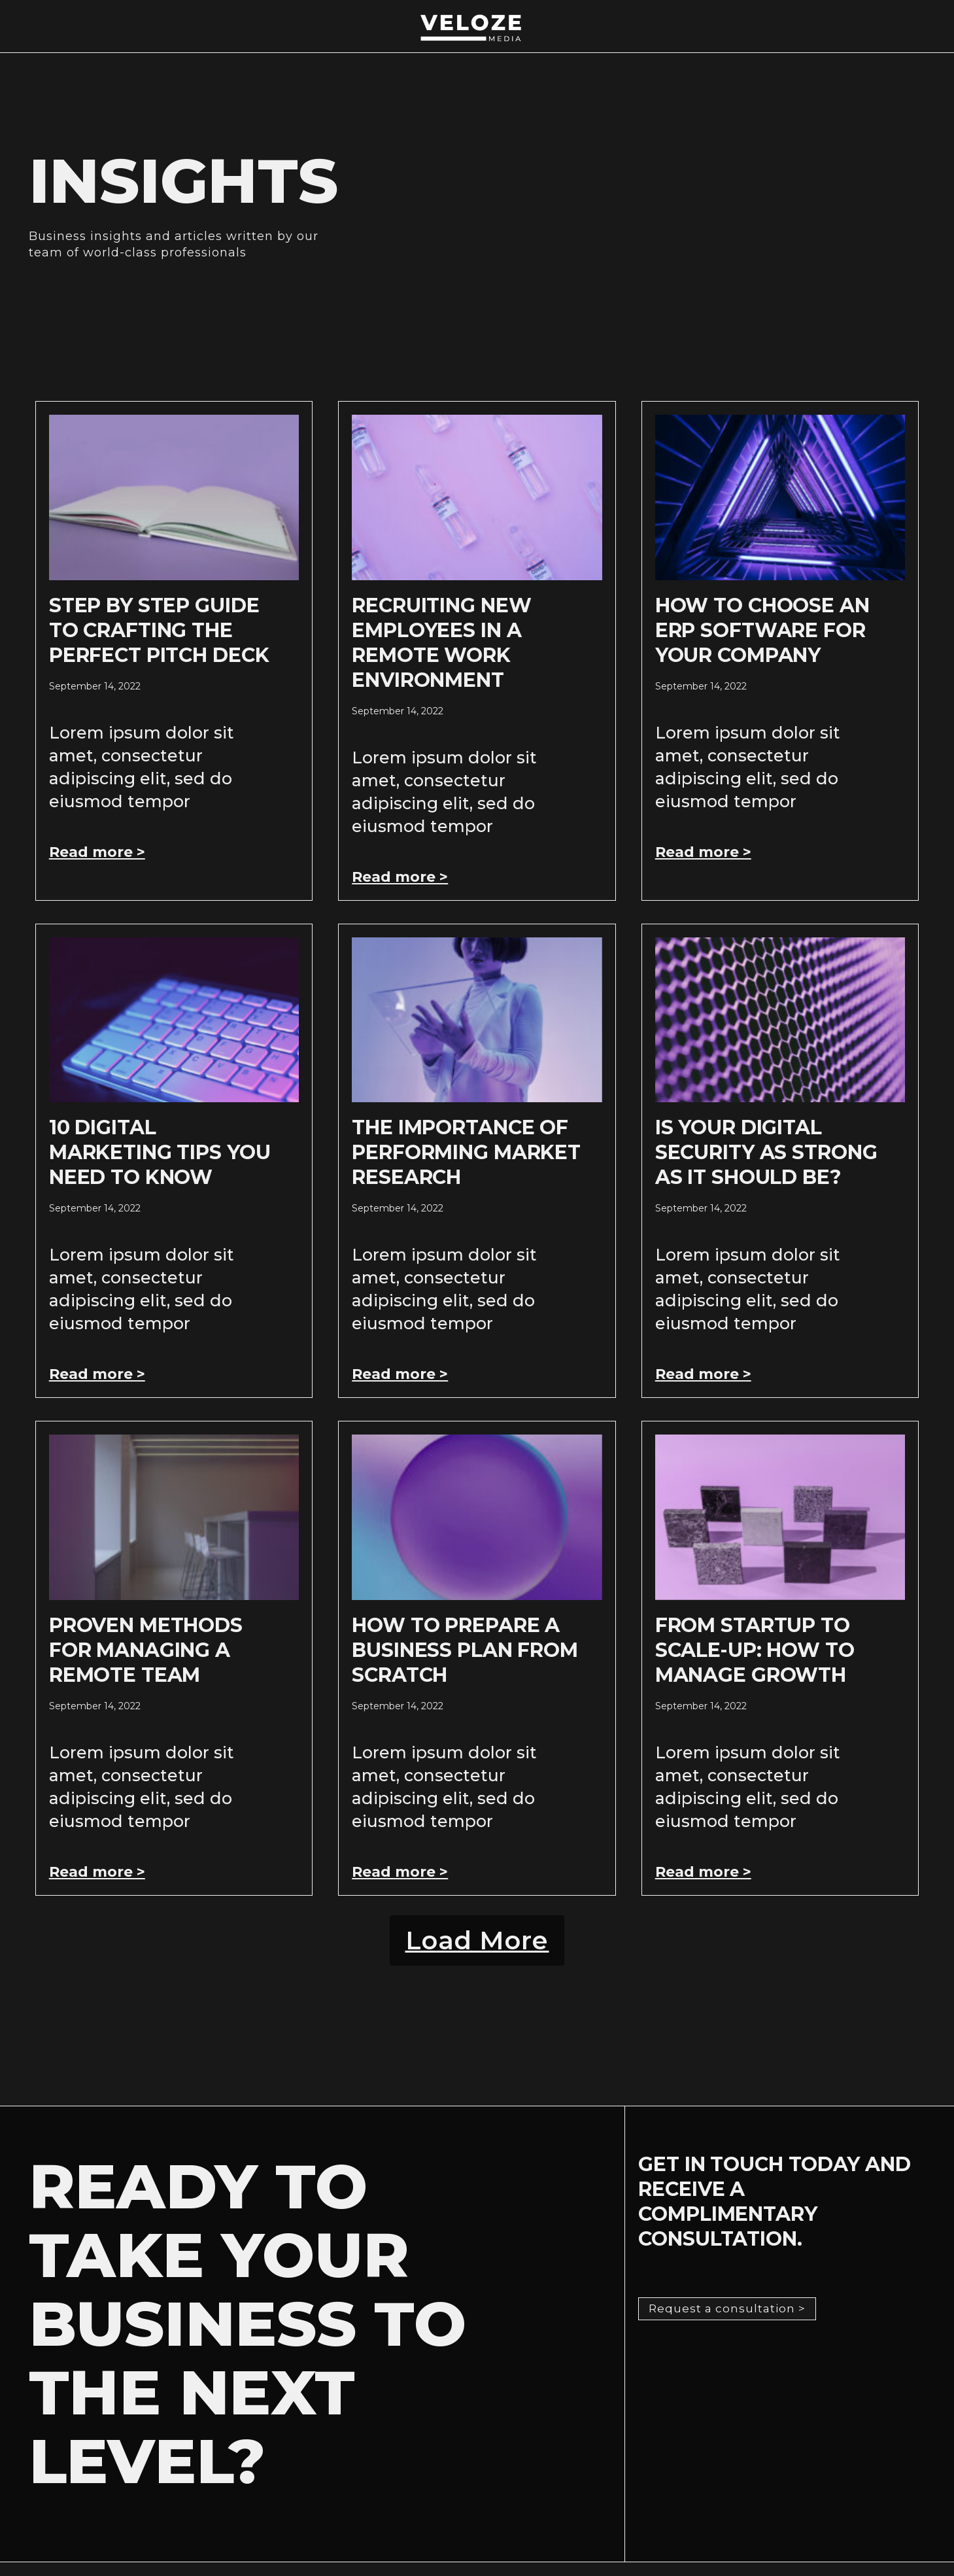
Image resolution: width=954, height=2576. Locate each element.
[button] (477, 1947)
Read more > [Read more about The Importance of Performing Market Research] (400, 1374)
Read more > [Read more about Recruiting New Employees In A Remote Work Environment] (400, 877)
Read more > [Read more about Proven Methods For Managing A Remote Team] (97, 1872)
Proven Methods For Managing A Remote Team (146, 1650)
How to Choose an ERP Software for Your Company (762, 630)
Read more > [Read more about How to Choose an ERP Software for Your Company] (703, 852)
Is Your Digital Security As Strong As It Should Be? (766, 1152)
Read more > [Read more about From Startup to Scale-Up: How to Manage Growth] (703, 1872)
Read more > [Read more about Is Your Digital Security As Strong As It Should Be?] (703, 1374)
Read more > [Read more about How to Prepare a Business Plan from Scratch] (400, 1872)
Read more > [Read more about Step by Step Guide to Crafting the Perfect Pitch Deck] (97, 852)
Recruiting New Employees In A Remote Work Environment (441, 642)
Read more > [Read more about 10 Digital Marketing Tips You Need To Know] (97, 1374)
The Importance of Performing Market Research (466, 1152)
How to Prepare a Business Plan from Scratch (465, 1650)
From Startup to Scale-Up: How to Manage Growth (755, 1650)
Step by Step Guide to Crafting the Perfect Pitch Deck (159, 630)
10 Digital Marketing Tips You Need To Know (160, 1152)
